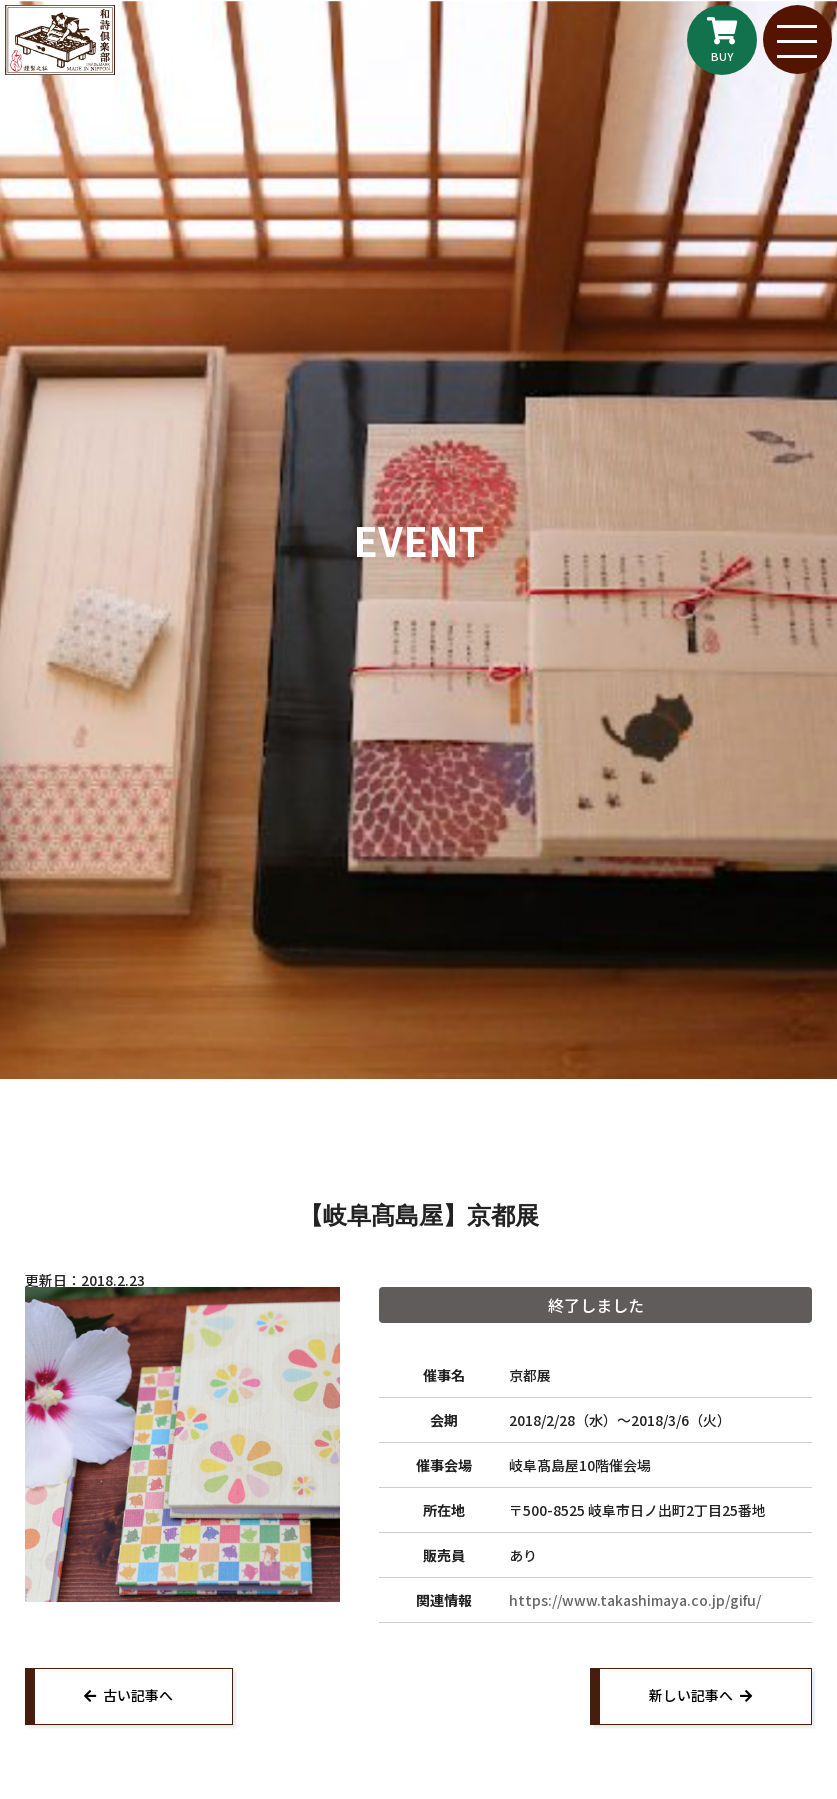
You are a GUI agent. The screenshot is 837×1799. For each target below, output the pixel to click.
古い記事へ (139, 1696)
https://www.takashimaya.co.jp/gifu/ (635, 1600)
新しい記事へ (690, 1696)
